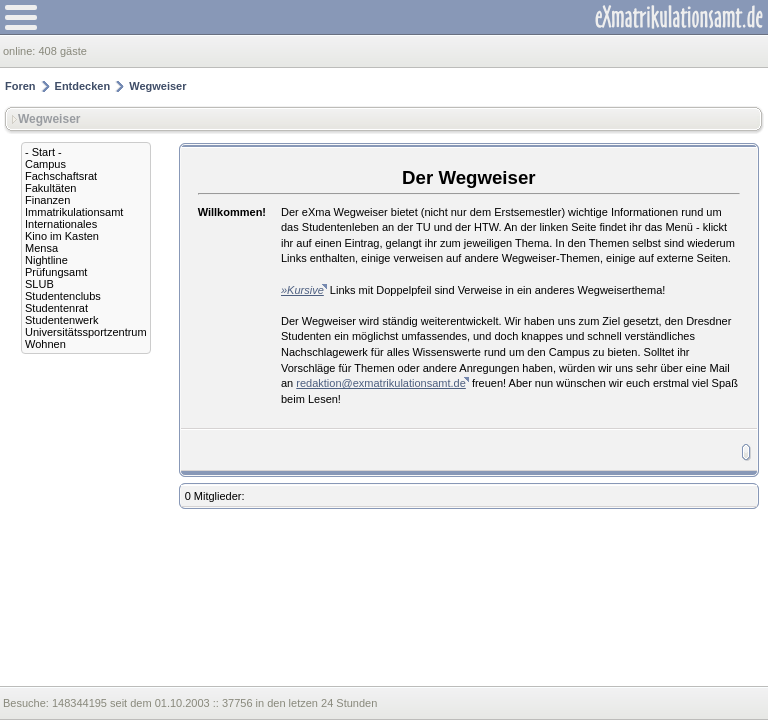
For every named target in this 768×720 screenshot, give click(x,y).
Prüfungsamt (56, 272)
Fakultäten (50, 188)
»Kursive (302, 290)
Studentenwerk (61, 320)
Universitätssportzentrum (86, 332)
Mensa (41, 248)
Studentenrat (56, 308)
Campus (45, 164)
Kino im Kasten (62, 236)
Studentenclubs (63, 296)
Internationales (61, 224)
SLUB (39, 284)
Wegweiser (157, 86)
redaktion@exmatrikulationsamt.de (381, 383)
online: (20, 51)
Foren (20, 86)
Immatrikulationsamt (74, 212)
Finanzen (47, 200)
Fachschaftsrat (61, 176)
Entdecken (83, 86)
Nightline (46, 260)
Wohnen (45, 344)
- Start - (43, 152)
